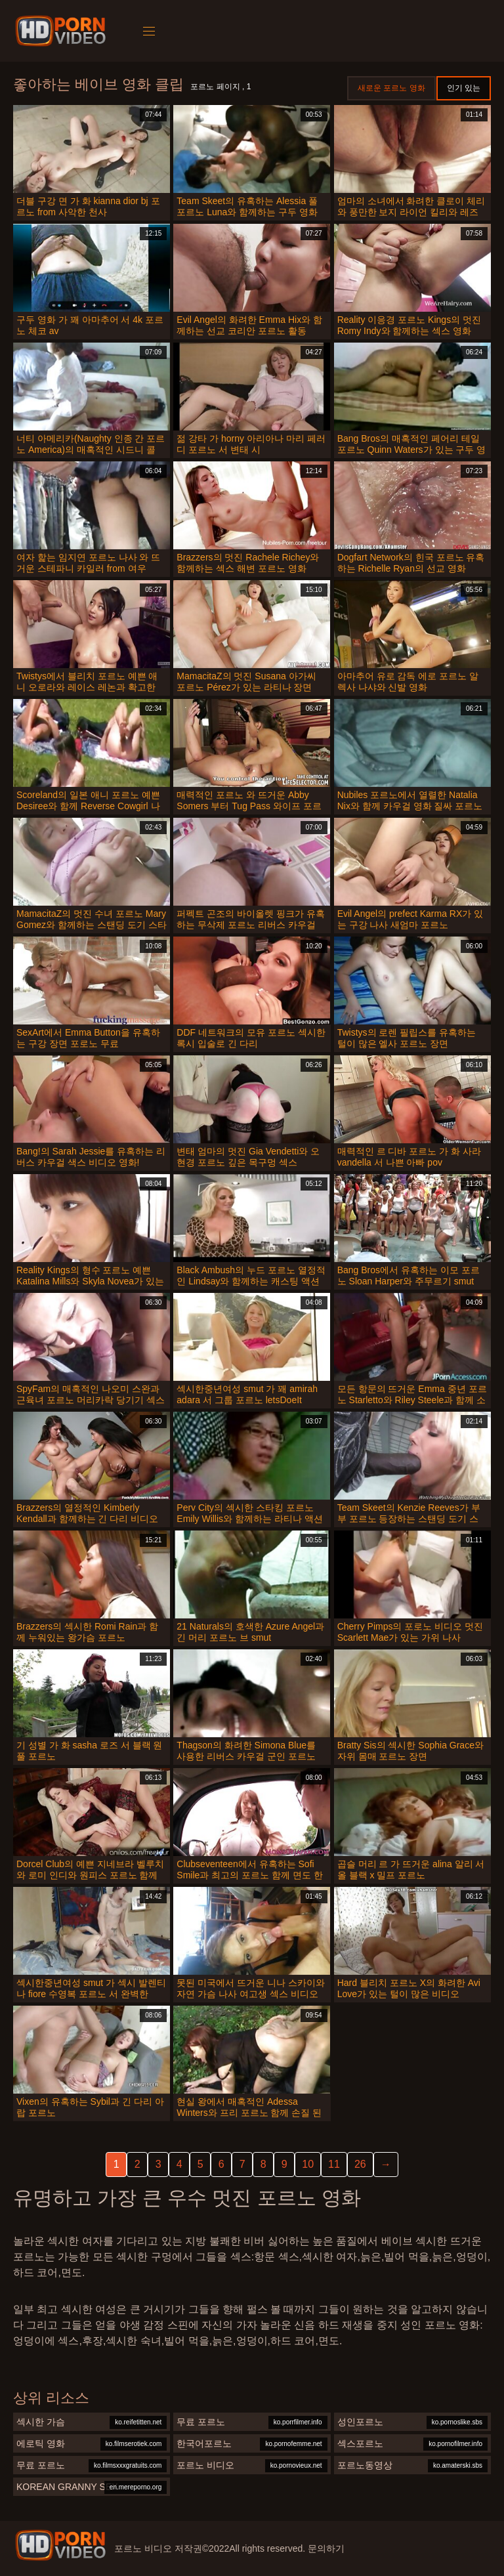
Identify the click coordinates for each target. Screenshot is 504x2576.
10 (308, 2164)
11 (334, 2164)
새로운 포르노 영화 (391, 88)
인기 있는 (463, 88)
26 (360, 2164)
